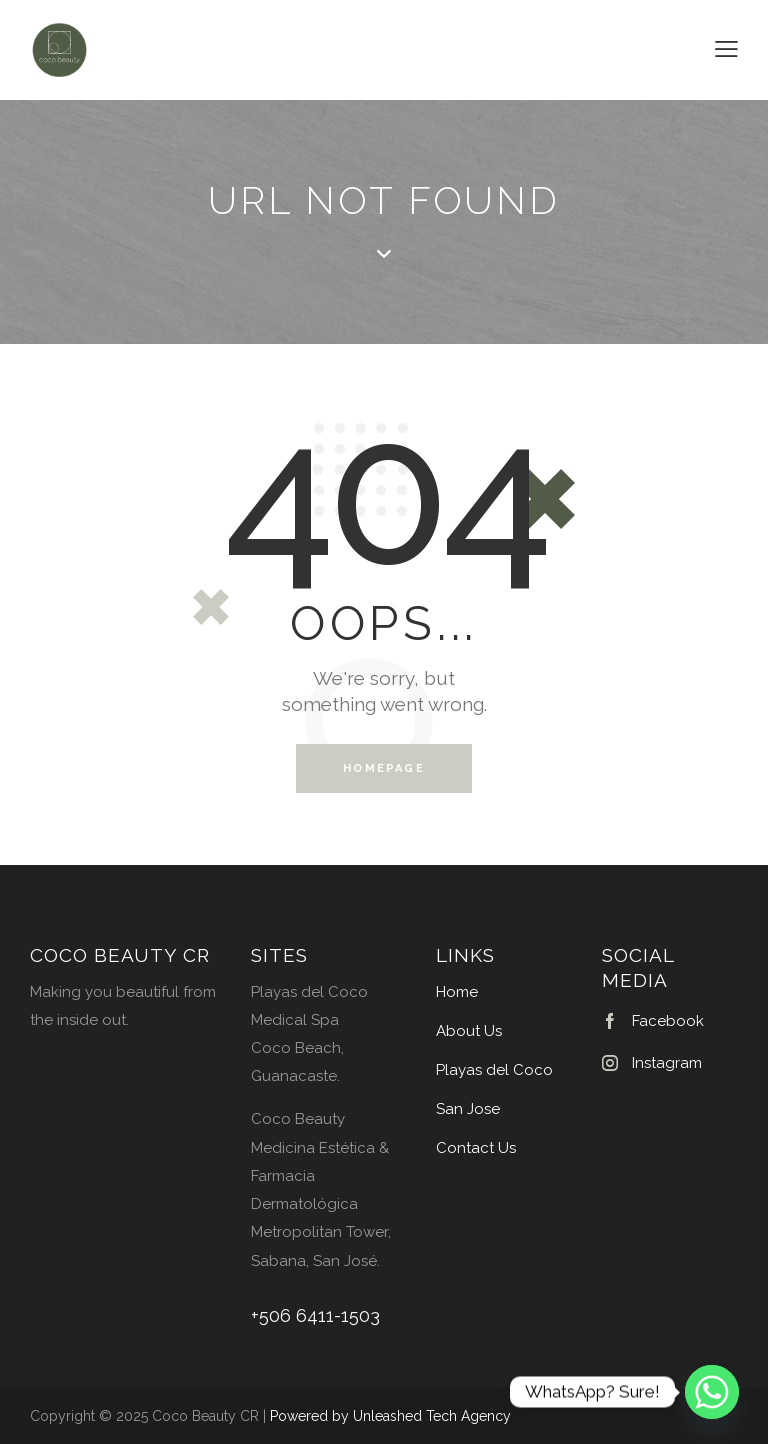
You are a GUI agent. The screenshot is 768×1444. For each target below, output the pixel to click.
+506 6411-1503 (315, 1316)
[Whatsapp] (712, 1392)
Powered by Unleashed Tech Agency (390, 1416)
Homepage (384, 768)
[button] (726, 49)
